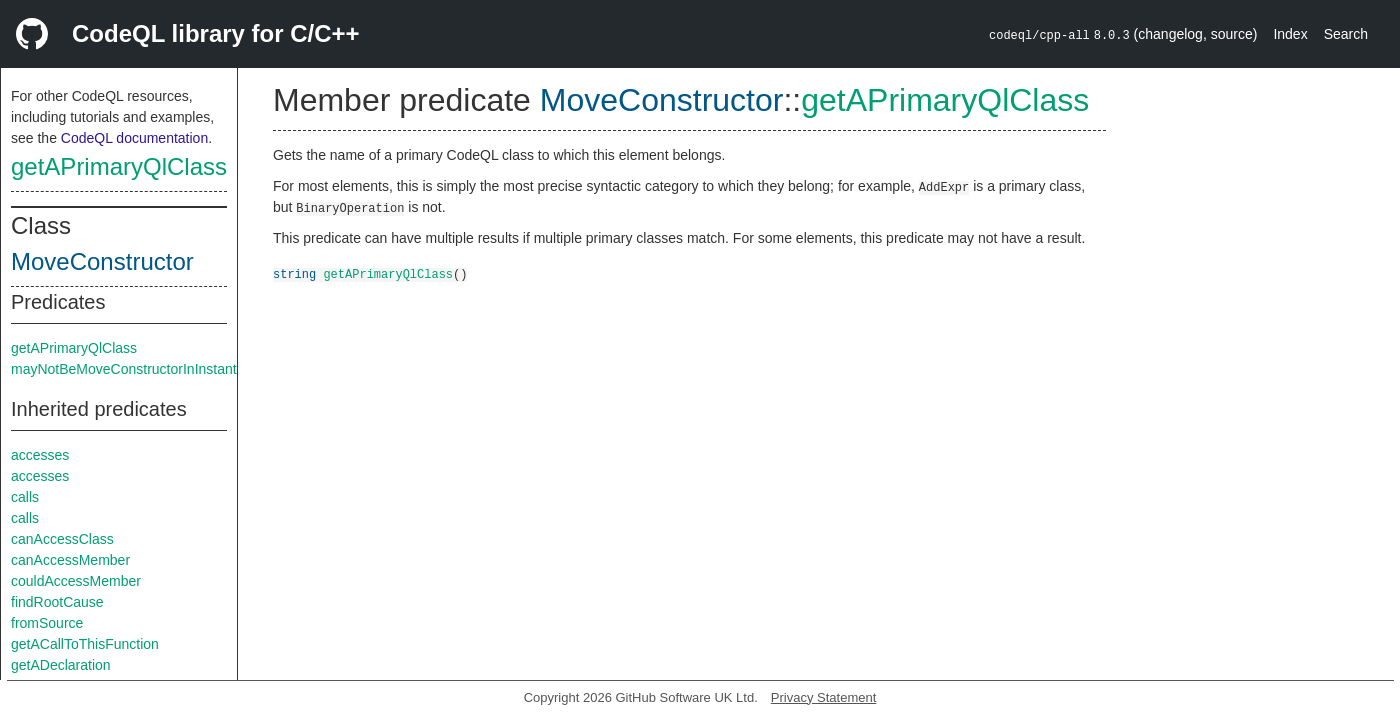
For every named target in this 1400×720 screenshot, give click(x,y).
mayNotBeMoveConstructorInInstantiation (140, 369)
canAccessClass (62, 539)
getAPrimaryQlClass (119, 166)
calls (25, 497)
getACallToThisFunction (85, 644)
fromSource (47, 623)
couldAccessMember (76, 581)
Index (1290, 34)
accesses (40, 455)
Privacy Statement (824, 697)
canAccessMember (70, 560)
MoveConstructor (102, 261)
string (294, 273)
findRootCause (57, 602)
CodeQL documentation (134, 138)
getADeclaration (61, 665)
